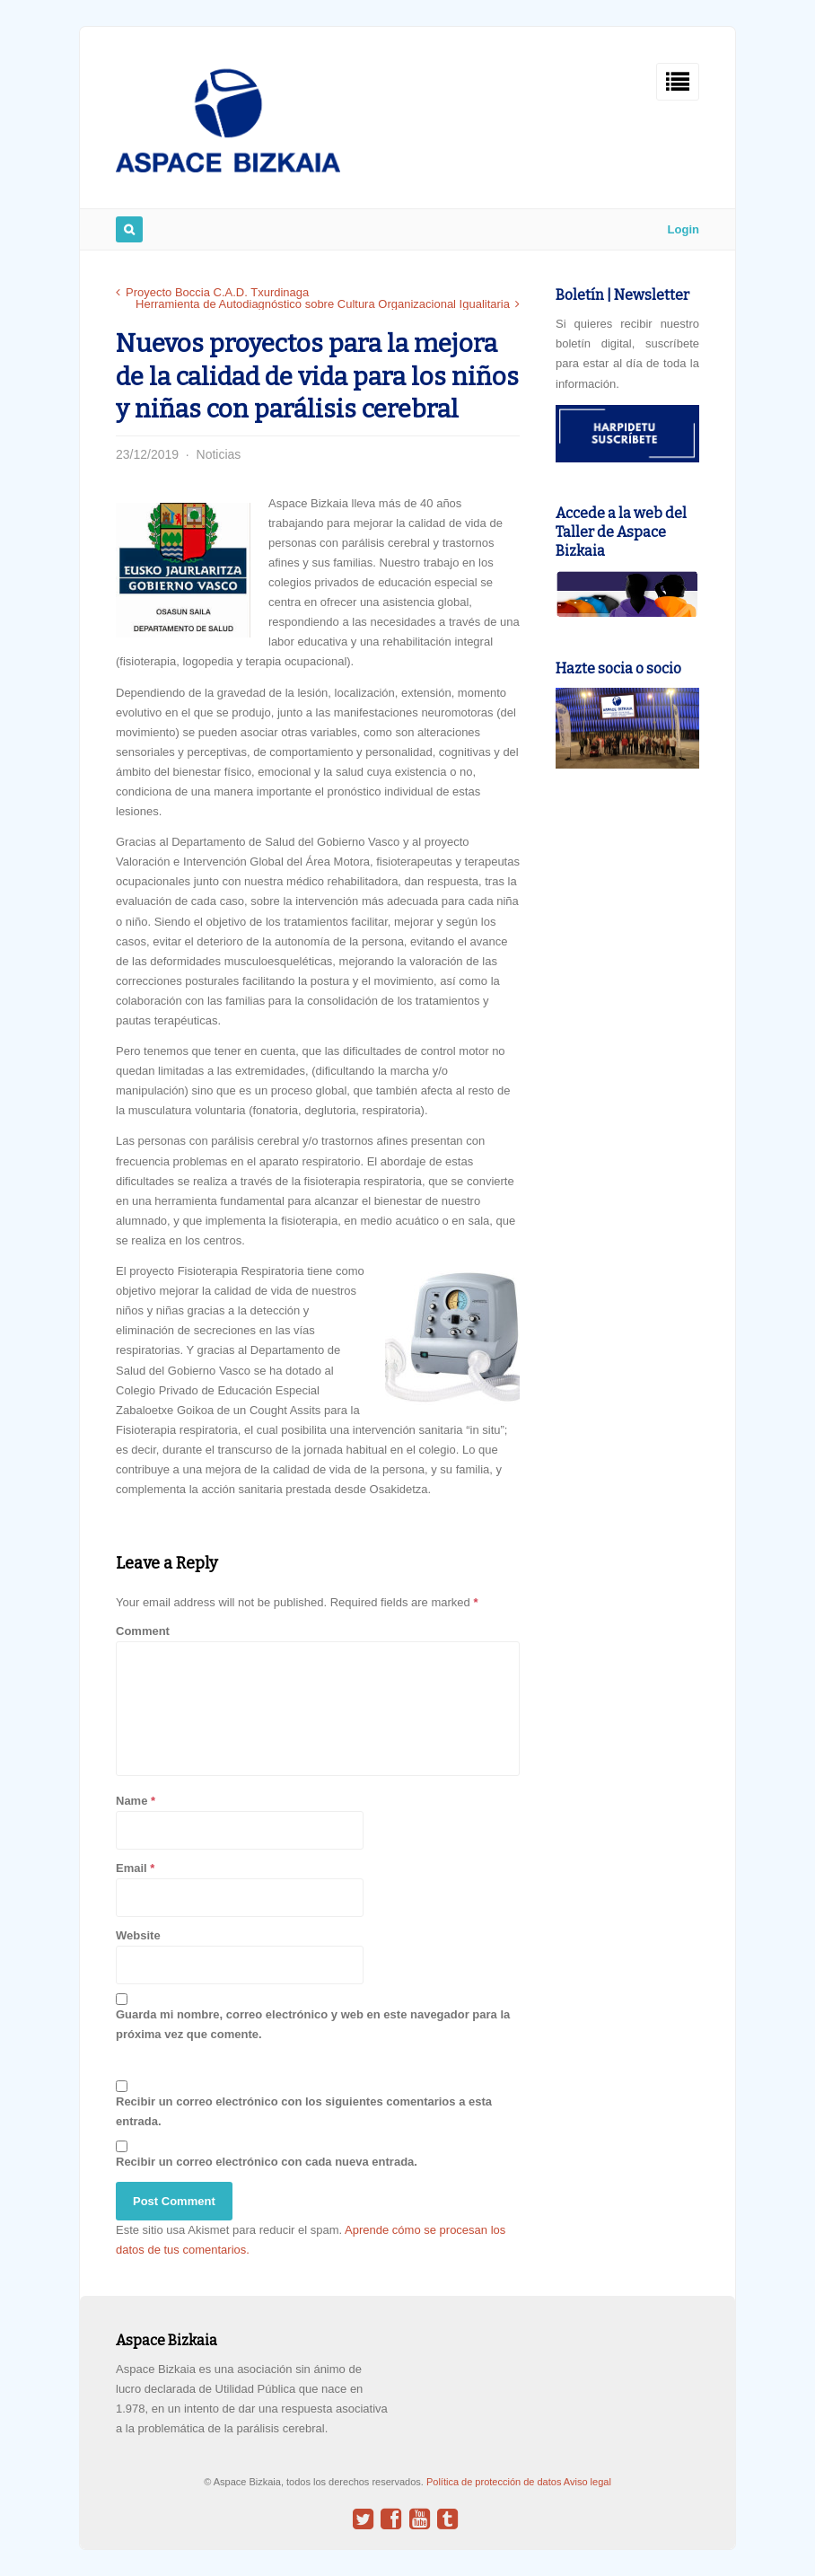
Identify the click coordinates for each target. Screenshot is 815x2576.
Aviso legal (587, 2481)
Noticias (219, 454)
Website (138, 1935)
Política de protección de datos (495, 2481)
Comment (143, 1631)
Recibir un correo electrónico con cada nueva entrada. (266, 2161)
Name (131, 1800)
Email (131, 1868)
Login (683, 229)
